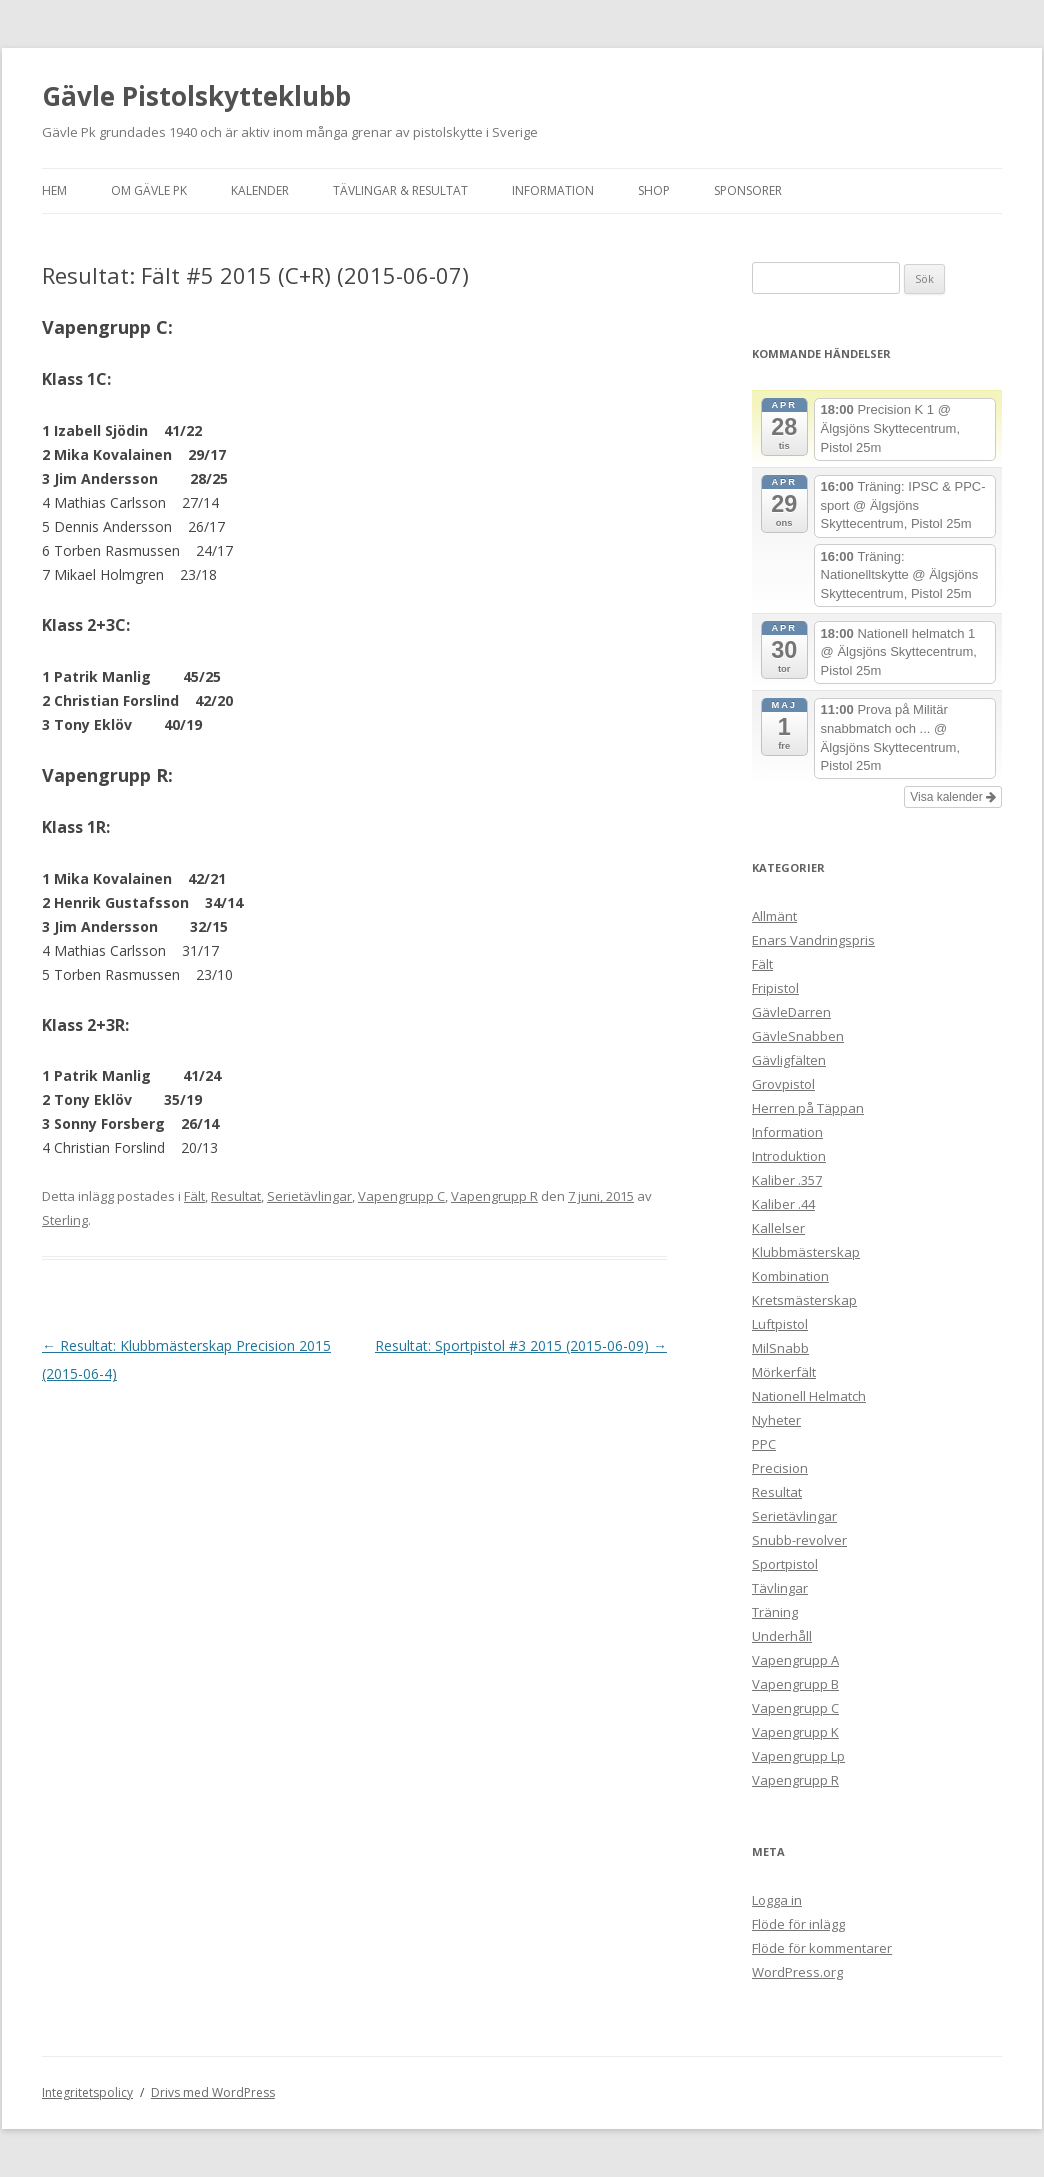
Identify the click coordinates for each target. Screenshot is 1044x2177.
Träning (775, 1612)
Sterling (65, 1220)
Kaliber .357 (787, 1180)
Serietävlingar (309, 1196)
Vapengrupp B (795, 1684)
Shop (654, 190)
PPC (764, 1444)
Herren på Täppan (808, 1108)
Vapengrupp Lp (798, 1756)
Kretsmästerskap (804, 1300)
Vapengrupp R (494, 1196)
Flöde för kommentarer (822, 1948)
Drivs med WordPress (213, 2092)
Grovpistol (783, 1084)
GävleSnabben (798, 1036)
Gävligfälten (789, 1060)
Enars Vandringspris (813, 940)
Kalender (260, 190)
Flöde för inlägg (798, 1924)
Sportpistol (785, 1564)
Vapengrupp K (795, 1732)
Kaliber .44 (783, 1204)
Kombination (790, 1276)
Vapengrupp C (401, 1196)
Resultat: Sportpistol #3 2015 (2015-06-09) (521, 1345)
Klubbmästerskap (806, 1252)
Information (553, 190)
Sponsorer (748, 190)
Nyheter (776, 1420)
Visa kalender (953, 797)
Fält (194, 1196)
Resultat (236, 1196)
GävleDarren (791, 1012)
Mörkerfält (784, 1372)
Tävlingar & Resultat (400, 190)
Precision (780, 1468)
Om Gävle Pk (149, 190)
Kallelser (778, 1228)
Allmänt (774, 916)
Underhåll (782, 1636)
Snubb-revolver (799, 1540)
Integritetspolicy (87, 2092)
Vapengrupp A (795, 1660)
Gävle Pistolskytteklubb (196, 96)
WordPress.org (797, 1972)
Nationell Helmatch (809, 1396)
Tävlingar (780, 1588)
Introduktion (789, 1156)
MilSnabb (780, 1348)
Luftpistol (780, 1324)
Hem (54, 190)
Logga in (777, 1900)
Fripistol (775, 988)
